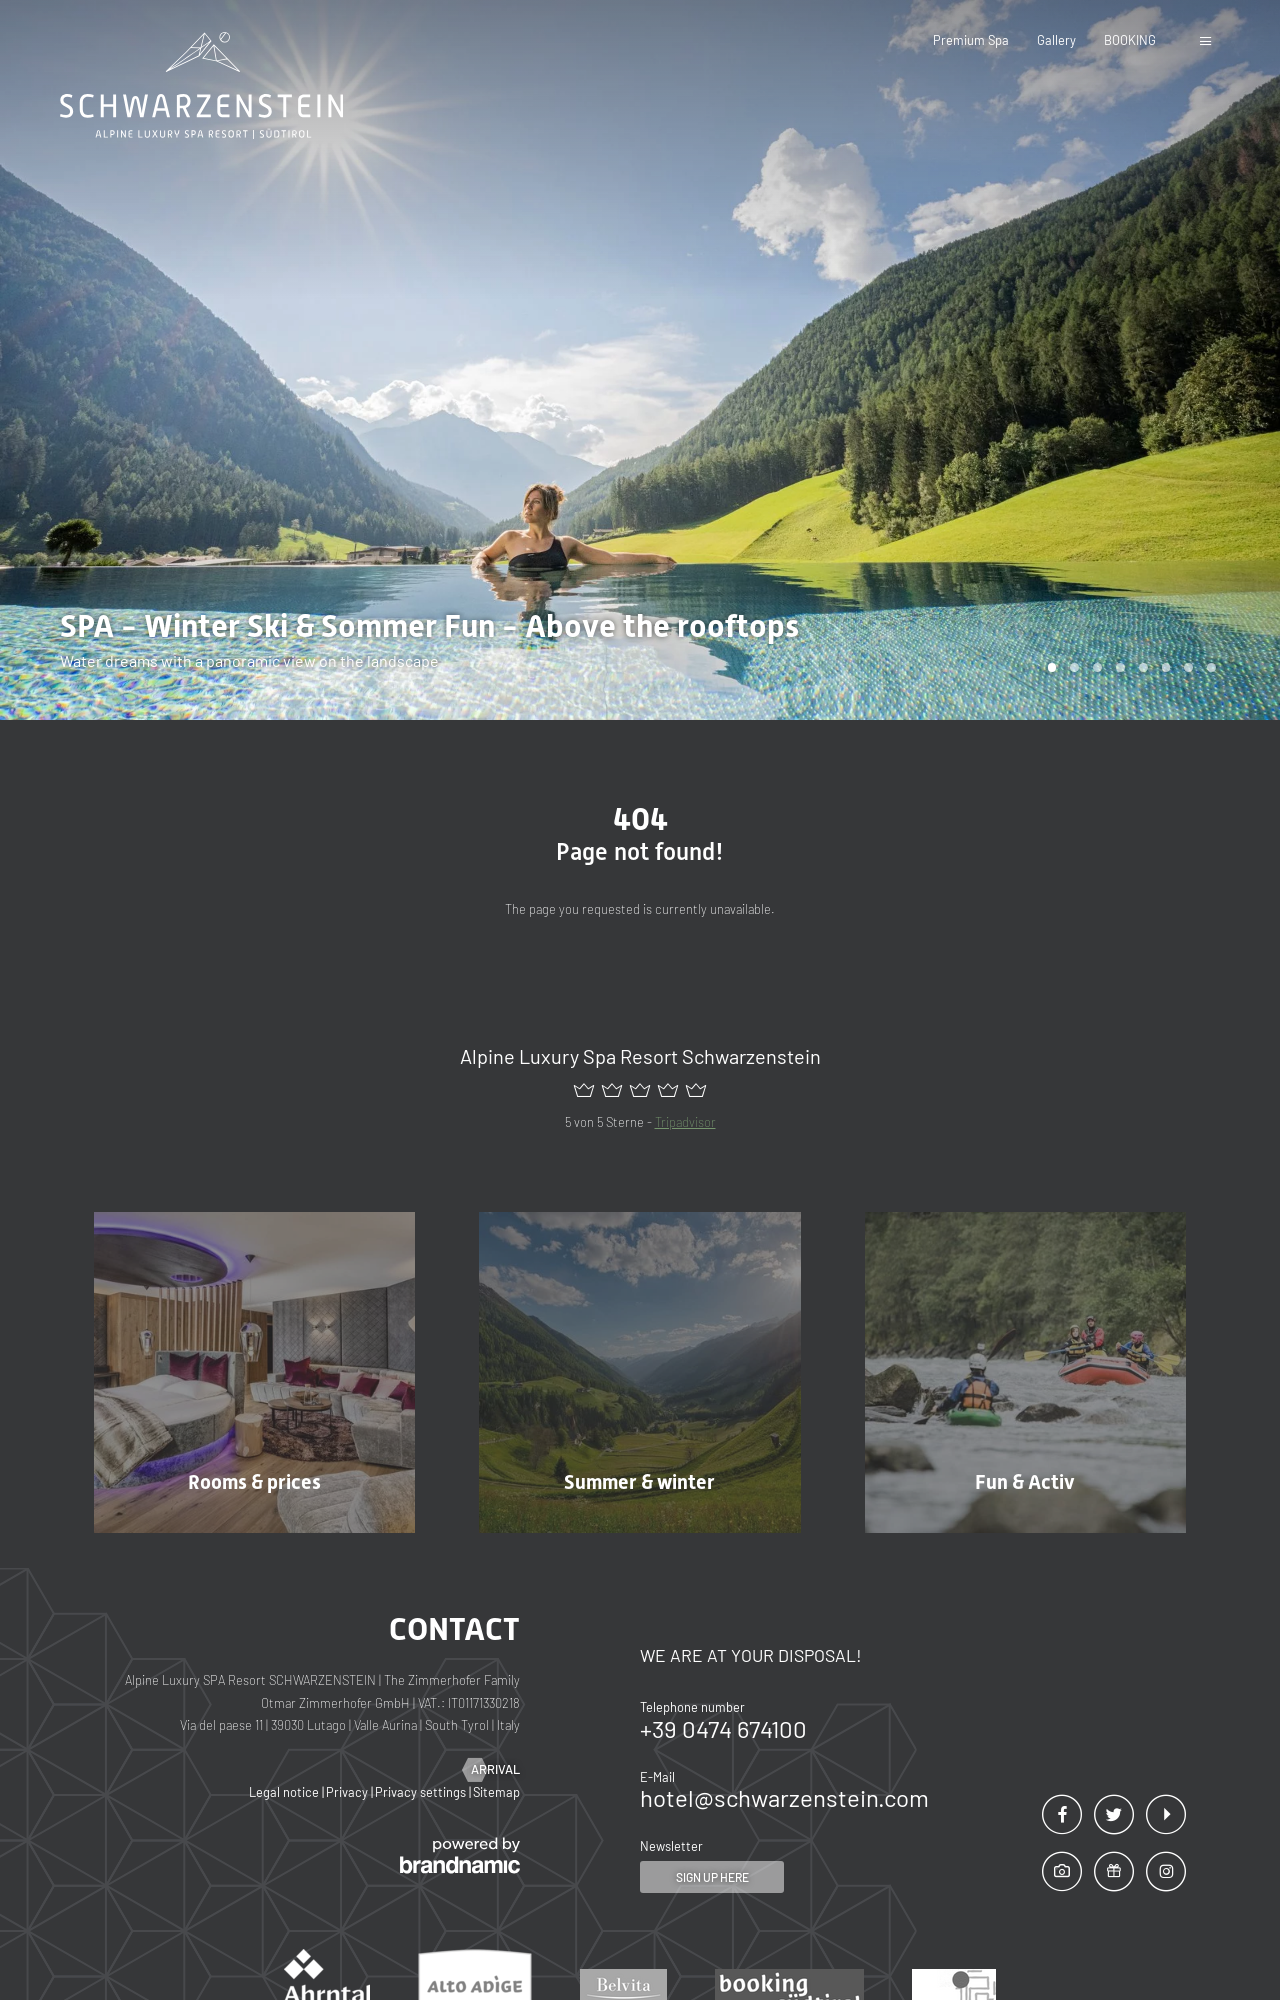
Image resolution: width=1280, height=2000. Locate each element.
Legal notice (285, 1792)
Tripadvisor (685, 1122)
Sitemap (496, 1792)
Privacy (348, 1792)
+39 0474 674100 (723, 1728)
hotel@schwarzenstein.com (784, 1797)
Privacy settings (422, 1792)
